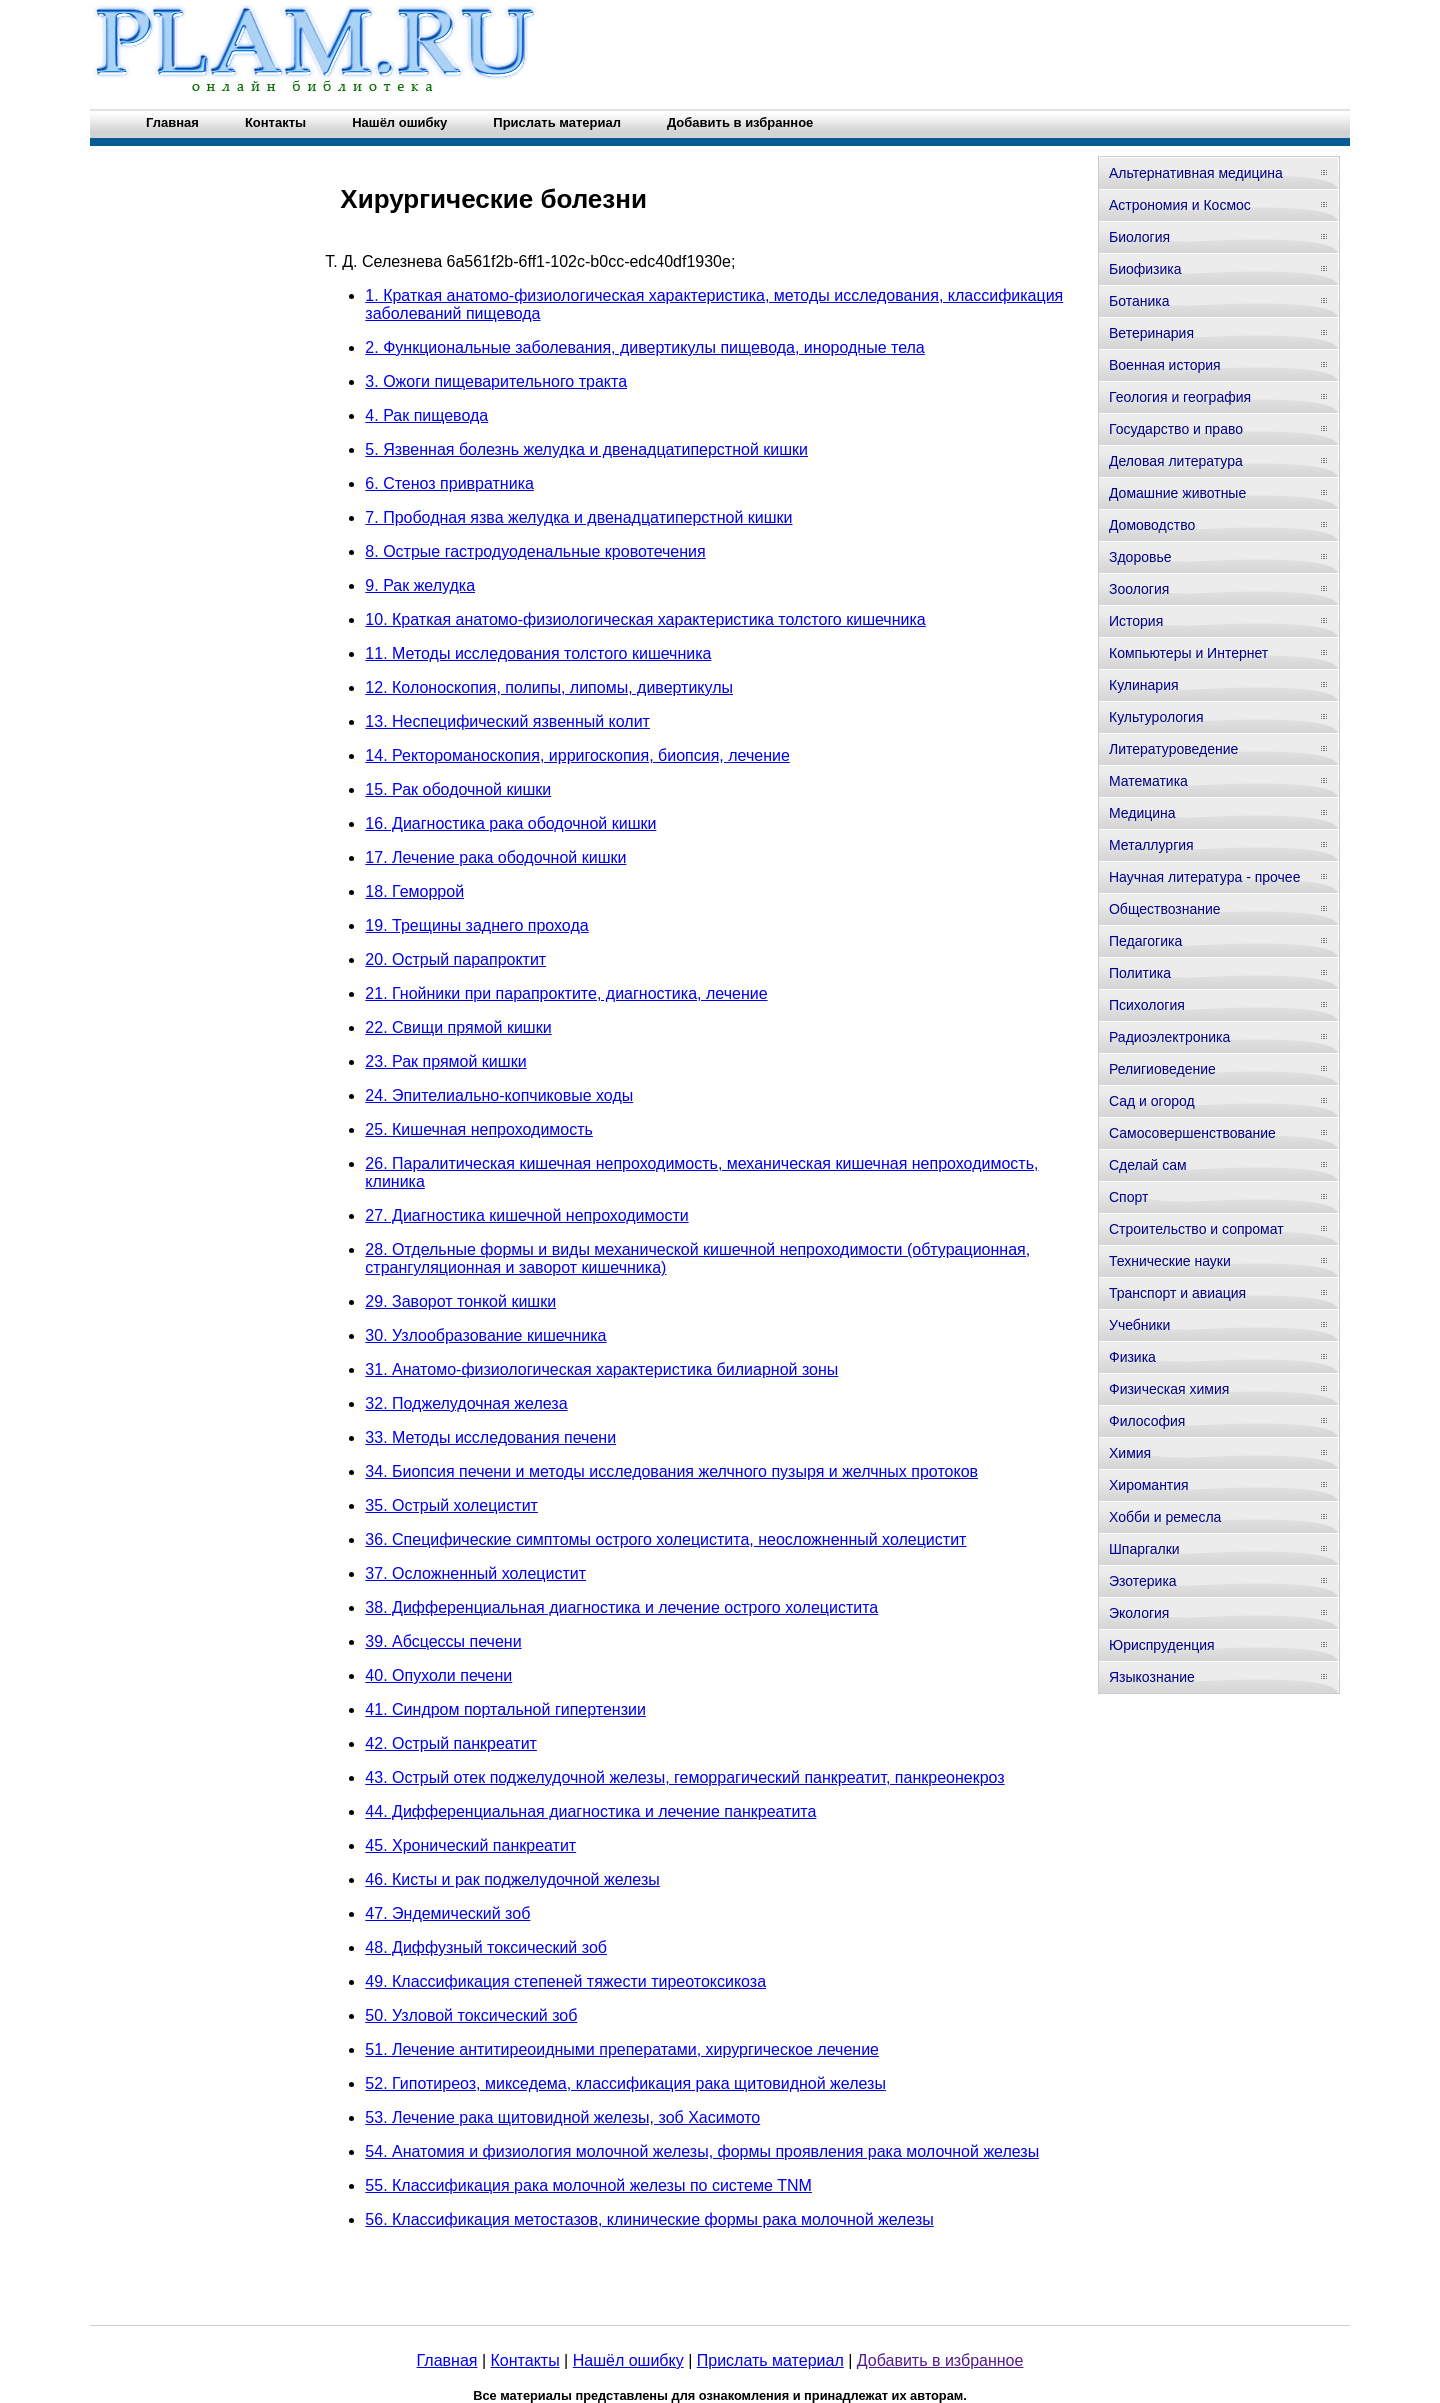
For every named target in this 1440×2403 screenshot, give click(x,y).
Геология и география (1180, 397)
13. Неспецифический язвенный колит (507, 721)
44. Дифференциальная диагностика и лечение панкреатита (590, 1811)
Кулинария (1144, 685)
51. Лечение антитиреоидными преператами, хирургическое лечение (622, 2049)
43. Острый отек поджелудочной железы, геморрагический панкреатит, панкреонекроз (684, 1777)
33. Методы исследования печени (490, 1437)
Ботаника (1139, 301)
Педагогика (1145, 941)
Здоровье (1140, 557)
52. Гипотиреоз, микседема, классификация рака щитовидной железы (625, 2083)
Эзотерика (1143, 1581)
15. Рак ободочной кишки (458, 789)
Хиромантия (1149, 1485)
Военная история (1165, 365)
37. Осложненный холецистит (475, 1573)
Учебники (1139, 1325)
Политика (1140, 973)
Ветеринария (1151, 333)
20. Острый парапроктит (455, 959)
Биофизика (1145, 269)
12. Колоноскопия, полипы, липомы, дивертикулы (549, 687)
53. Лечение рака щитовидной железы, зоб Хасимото (562, 2117)
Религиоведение (1162, 1069)
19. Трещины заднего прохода (476, 925)
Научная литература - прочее (1204, 877)
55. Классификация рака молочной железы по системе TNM (588, 2185)
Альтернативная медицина (1196, 173)
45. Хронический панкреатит (470, 1845)
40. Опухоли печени (438, 1675)
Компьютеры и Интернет (1188, 653)
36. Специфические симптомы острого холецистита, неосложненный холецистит (665, 1539)
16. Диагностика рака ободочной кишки (510, 823)
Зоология (1139, 589)
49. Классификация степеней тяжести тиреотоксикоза (565, 1981)
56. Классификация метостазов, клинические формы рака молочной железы (649, 2219)
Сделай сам (1148, 1165)
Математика (1148, 781)
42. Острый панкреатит (451, 1743)
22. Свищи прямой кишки (458, 1027)
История (1136, 621)
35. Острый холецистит (451, 1505)
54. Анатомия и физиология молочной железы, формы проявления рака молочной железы (702, 2151)
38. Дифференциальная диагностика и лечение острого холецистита (621, 1607)
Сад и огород (1152, 1101)
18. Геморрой (414, 891)
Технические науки (1170, 1261)
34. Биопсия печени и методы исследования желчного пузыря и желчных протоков (671, 1471)
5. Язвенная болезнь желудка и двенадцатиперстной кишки (586, 449)
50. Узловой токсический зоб (471, 2015)
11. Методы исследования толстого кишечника (538, 653)
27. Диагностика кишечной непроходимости (526, 1215)
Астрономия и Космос (1180, 205)
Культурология (1156, 717)
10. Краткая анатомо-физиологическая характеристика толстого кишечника (645, 619)
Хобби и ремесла (1165, 1517)
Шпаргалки (1144, 1549)
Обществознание (1165, 909)
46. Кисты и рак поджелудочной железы (512, 1879)
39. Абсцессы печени (443, 1641)
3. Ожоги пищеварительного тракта (496, 381)
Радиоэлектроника (1169, 1037)
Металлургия (1151, 845)
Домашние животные (1177, 493)
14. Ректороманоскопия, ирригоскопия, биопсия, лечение (577, 755)
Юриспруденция (1162, 1645)
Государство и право (1176, 429)
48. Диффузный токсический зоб (486, 1947)
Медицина (1142, 813)
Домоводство (1152, 525)
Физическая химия (1169, 1389)
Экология (1139, 1613)
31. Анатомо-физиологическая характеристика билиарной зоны (601, 1369)
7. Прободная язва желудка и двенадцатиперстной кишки (578, 517)
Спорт (1128, 1197)
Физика (1132, 1357)
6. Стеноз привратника (449, 483)
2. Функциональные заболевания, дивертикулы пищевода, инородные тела (644, 347)
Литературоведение (1173, 749)
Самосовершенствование (1192, 1133)
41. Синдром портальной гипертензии (505, 1709)
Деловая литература (1176, 461)
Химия (1130, 1453)
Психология (1147, 1005)
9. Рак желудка (420, 585)
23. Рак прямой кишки (445, 1061)
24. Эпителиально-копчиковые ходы (499, 1095)
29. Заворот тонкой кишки (460, 1301)
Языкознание (1152, 1677)
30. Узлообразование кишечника (485, 1335)
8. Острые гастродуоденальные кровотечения (535, 551)
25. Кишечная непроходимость (479, 1129)
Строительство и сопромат (1196, 1229)
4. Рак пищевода (426, 415)
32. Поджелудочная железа (466, 1403)
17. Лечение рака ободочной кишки (495, 857)
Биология (1139, 237)
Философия (1147, 1421)
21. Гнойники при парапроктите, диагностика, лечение (566, 993)
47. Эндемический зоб (447, 1913)
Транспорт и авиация (1177, 1293)
